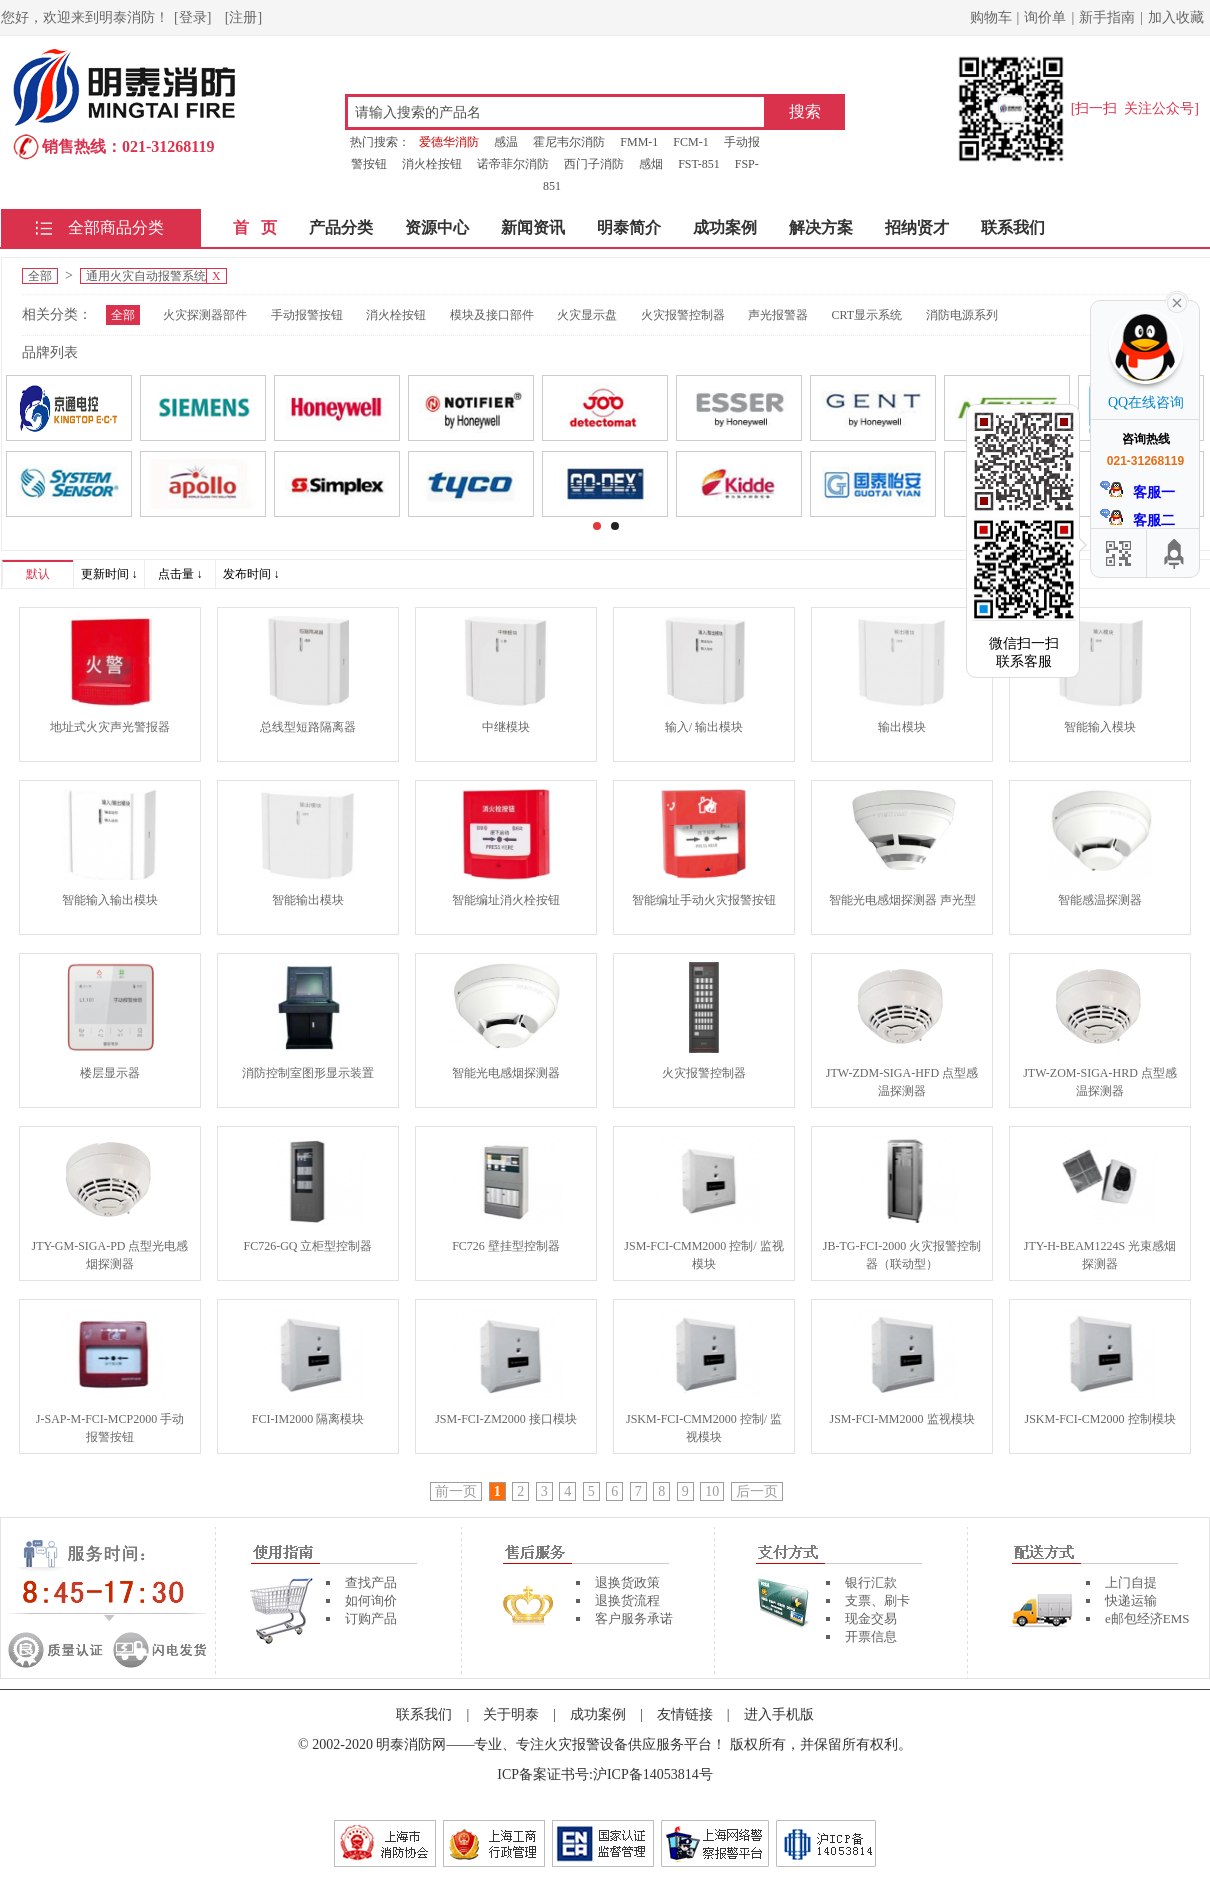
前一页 (456, 1491)
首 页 (255, 227)
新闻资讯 (533, 227)
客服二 (1138, 518)
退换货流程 (627, 1600)
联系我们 (1013, 227)
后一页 (757, 1491)
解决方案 (821, 227)
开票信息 (871, 1636)
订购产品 (371, 1618)
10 (712, 1491)
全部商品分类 (116, 227)
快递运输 (1131, 1600)
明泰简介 (629, 227)
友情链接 (685, 1714)
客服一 (1138, 490)
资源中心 (437, 227)
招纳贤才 (917, 227)
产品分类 (341, 227)
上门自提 (1131, 1582)
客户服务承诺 (634, 1618)
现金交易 (871, 1618)
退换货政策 (627, 1582)
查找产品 (371, 1582)
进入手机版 (779, 1714)
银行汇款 (871, 1582)
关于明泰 (511, 1714)
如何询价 (371, 1600)
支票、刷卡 (877, 1600)
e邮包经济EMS (1147, 1618)
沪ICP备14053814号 (653, 1774)
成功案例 (725, 227)
